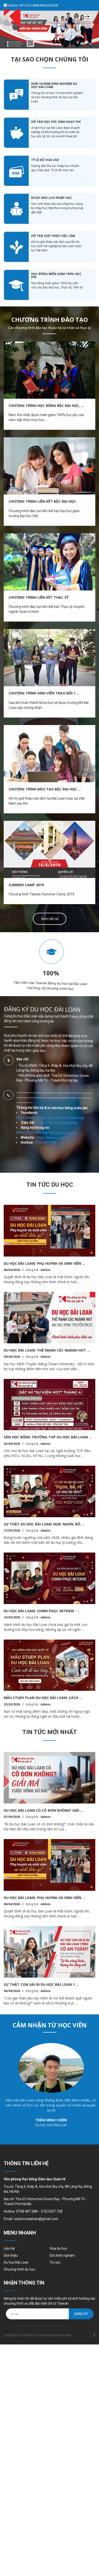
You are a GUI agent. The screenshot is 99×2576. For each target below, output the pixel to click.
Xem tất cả (49, 919)
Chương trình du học (19, 2269)
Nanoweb (64, 2335)
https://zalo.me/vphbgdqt (17, 1068)
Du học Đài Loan (16, 2262)
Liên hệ (9, 2248)
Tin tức (55, 2262)
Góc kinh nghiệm (62, 2255)
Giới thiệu (11, 2255)
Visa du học (58, 2248)
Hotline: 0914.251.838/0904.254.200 (32, 5)
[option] (49, 30)
